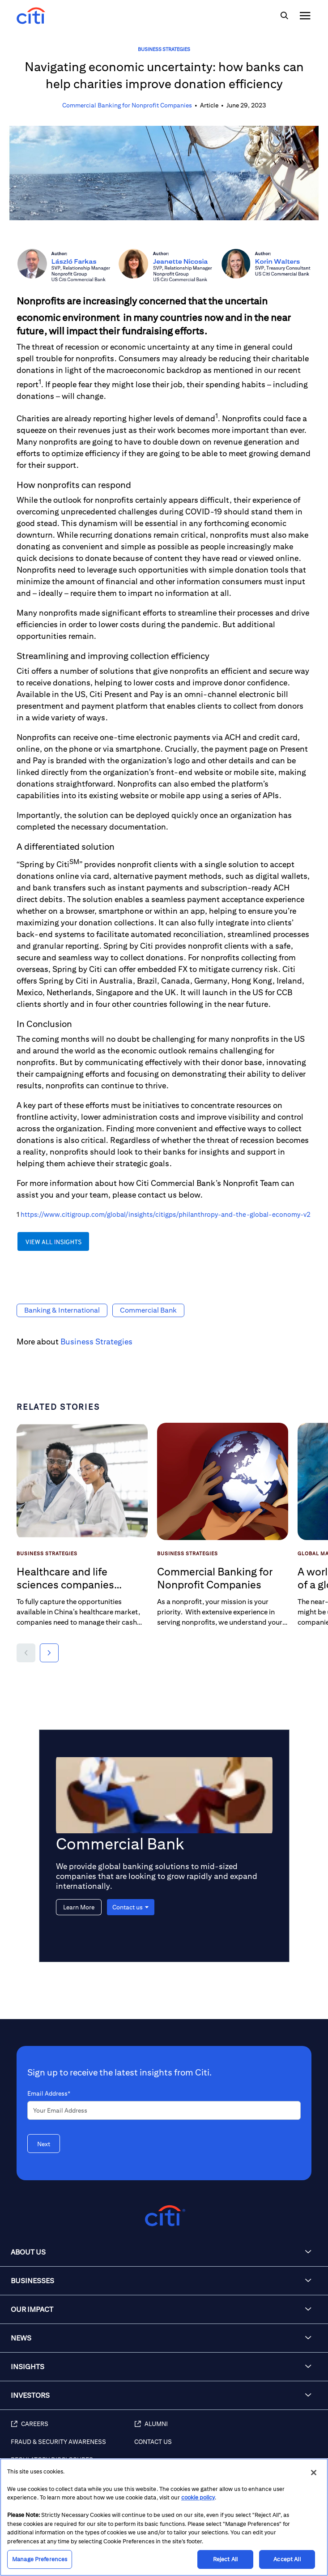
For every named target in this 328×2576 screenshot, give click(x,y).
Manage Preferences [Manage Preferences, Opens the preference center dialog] (39, 2559)
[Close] (314, 2472)
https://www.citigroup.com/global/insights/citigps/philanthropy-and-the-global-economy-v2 (166, 1214)
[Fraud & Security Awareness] (72, 2447)
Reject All (225, 2559)
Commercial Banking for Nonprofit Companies (127, 105)
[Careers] (72, 2429)
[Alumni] (226, 2429)
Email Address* (48, 2093)
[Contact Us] (226, 2447)
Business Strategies (164, 49)
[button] (26, 1652)
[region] (164, 2517)
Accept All (286, 2559)
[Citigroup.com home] (164, 2216)
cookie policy (198, 2497)
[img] (284, 15)
